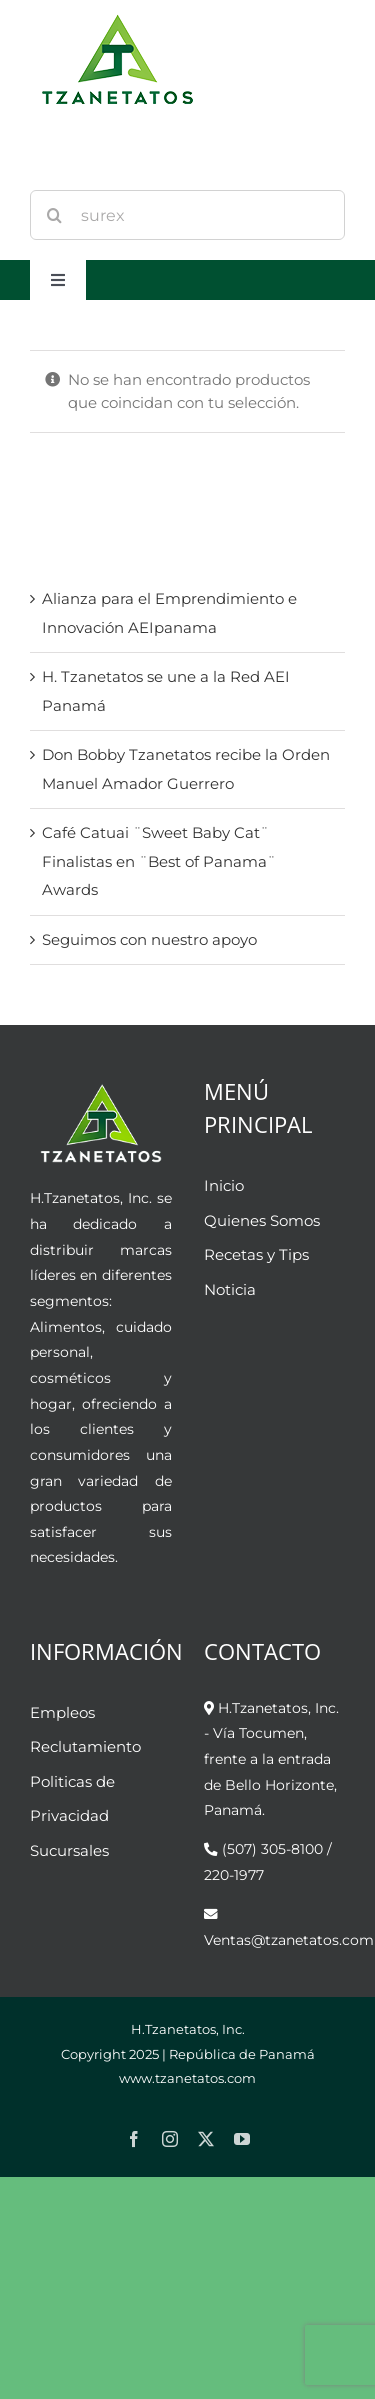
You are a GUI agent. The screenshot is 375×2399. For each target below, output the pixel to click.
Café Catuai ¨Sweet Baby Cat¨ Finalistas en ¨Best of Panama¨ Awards (159, 861)
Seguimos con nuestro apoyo (149, 939)
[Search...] (187, 215)
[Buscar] (55, 215)
